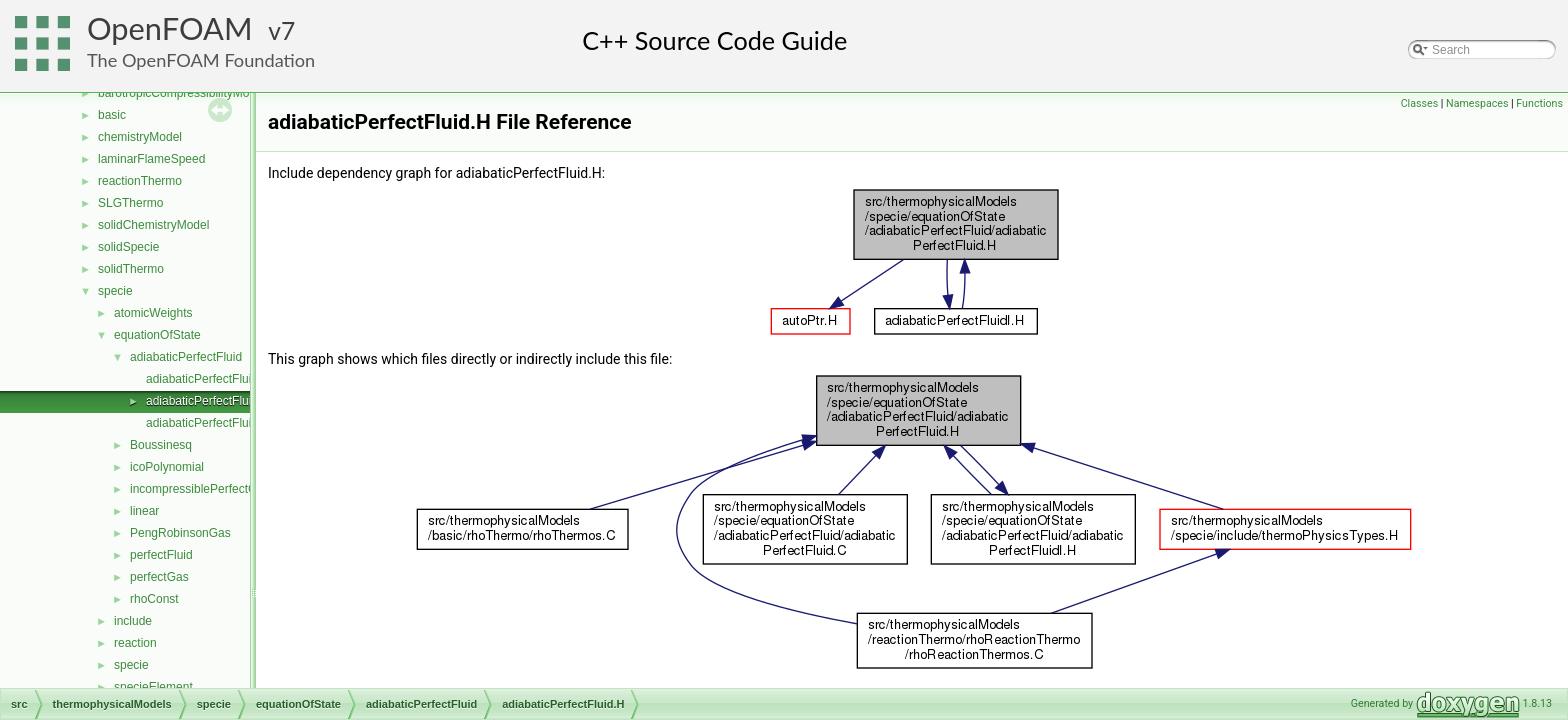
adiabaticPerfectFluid (186, 357)
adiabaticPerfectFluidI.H (209, 423)
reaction (135, 643)
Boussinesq (161, 445)
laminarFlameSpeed (151, 159)
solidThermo (131, 269)
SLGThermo (130, 203)
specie (115, 291)
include (133, 621)
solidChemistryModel (153, 225)
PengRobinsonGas (180, 533)
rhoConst (154, 599)
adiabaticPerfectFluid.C (208, 379)
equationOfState (157, 335)
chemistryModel (140, 137)
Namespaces (1477, 103)
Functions (1539, 103)
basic (112, 115)
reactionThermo (140, 181)
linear (144, 511)
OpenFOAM (170, 28)
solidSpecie (128, 247)
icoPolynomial (167, 467)
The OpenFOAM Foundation (201, 60)
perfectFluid (161, 555)
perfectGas (159, 577)
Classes (1419, 103)
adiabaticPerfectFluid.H (208, 401)
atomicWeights (153, 313)
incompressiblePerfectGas (200, 489)
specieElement (153, 687)
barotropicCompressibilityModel (181, 93)
